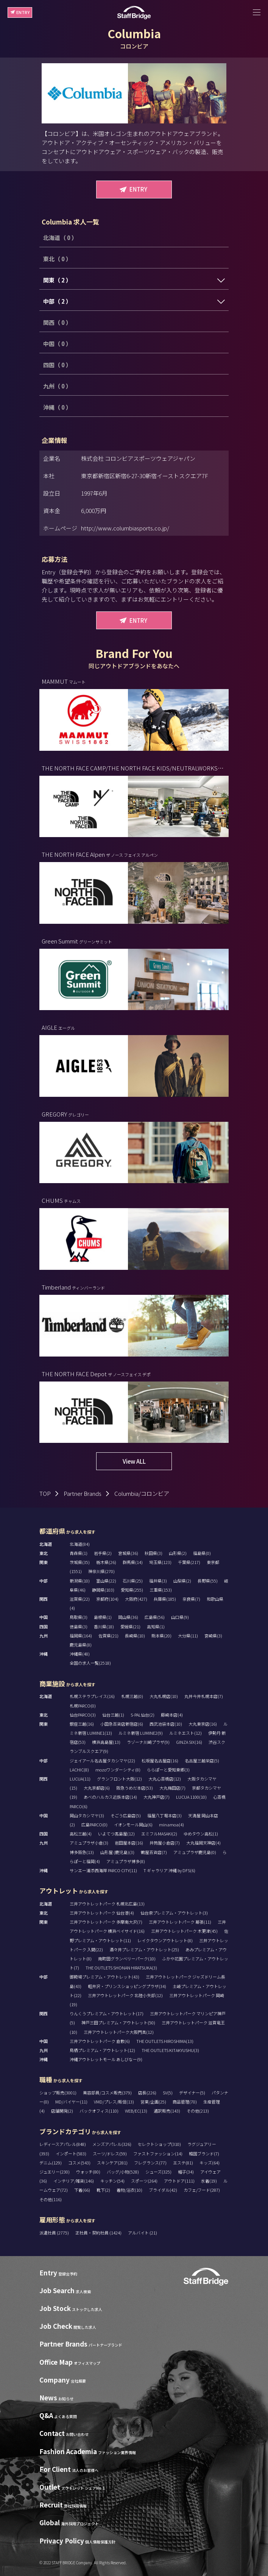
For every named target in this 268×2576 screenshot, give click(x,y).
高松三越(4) (81, 1834)
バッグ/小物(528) (123, 2172)
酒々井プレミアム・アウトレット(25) (144, 1949)
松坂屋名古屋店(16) (160, 1760)
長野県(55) (208, 1581)
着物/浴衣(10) (129, 2190)
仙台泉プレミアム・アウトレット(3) (174, 1913)
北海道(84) (80, 1544)
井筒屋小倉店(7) (165, 1843)
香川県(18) (104, 1626)
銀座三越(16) (82, 1724)
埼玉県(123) (160, 1562)
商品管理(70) (185, 2102)
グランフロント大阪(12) (119, 1779)
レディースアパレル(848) (62, 2144)
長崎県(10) (135, 1636)
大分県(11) (188, 1636)
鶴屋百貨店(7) (154, 1852)
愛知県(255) (132, 1590)
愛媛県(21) (130, 1626)
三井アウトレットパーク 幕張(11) (180, 1922)
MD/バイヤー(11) (71, 2102)
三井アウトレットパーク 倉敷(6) (100, 2041)
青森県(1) (78, 1553)
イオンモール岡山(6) (133, 1824)
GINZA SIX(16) (189, 1742)
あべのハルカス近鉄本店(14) (110, 1797)
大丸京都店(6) (97, 1788)
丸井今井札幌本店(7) (203, 1696)
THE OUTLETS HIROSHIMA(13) (164, 2041)
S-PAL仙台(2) (142, 1715)
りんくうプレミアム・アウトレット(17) (106, 2013)
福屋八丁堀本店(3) (164, 1815)
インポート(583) (71, 2153)
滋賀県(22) (80, 1599)
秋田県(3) (153, 1553)
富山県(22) (106, 1581)
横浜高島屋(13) (106, 1742)
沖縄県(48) (80, 1654)
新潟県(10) (80, 1581)
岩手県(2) (103, 1553)
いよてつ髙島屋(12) (116, 1834)
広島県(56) (155, 1617)
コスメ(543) (79, 2163)
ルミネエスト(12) (185, 1733)
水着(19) (209, 2181)
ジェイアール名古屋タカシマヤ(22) (102, 1760)
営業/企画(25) (153, 2102)
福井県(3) (158, 1581)
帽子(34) (186, 2172)
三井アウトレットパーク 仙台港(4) (102, 1913)
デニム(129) (50, 2163)
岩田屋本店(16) (129, 1843)
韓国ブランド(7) (204, 2153)
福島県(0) (202, 1553)
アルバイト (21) (142, 2233)
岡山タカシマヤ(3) (87, 1815)
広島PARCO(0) (94, 1824)
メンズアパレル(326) (111, 2144)
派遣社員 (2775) (54, 2233)
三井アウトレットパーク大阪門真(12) (119, 2032)
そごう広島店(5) (126, 1815)
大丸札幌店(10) (164, 1696)
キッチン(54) (112, 2181)
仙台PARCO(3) (83, 1715)
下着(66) (82, 2190)
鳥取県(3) (78, 1617)
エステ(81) (183, 2163)
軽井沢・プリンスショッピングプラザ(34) (127, 1986)
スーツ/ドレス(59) (110, 2153)
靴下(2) (103, 2190)
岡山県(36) (128, 1617)
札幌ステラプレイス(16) (92, 1696)
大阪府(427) (136, 1599)
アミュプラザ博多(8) (125, 1861)
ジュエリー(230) (54, 2172)
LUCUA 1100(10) (191, 1797)
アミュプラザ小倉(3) (89, 1843)
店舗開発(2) (62, 2111)
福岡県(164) (81, 1636)
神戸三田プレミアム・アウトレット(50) (118, 2022)
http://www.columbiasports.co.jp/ (125, 528)
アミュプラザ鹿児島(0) (194, 1852)
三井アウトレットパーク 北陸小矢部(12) (125, 1995)
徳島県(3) (78, 1626)
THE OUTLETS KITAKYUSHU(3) (170, 2050)
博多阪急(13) (82, 1852)
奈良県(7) (191, 1599)
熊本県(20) (161, 1636)
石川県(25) (133, 1581)
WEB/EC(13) (136, 2111)
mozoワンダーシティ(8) (117, 1770)
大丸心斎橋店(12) (164, 1779)
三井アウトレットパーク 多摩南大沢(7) (106, 1922)
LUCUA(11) (80, 1779)
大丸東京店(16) (203, 1724)
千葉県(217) (189, 1562)
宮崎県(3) (213, 1636)
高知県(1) (156, 1626)
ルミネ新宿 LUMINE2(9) (140, 1733)
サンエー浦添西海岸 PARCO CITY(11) (103, 1870)
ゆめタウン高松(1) (201, 1834)
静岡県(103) (103, 1590)
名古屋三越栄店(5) (202, 1760)
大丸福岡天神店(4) (203, 1843)
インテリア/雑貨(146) (73, 2181)
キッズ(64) (209, 2163)
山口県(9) (180, 1617)
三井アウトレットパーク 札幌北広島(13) (107, 1904)
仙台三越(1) (113, 1715)
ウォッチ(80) (88, 2172)
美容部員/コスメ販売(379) (107, 2092)
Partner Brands (82, 1493)
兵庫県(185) (165, 1599)
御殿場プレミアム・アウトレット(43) (104, 1977)
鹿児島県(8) (81, 1645)
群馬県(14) (133, 1562)
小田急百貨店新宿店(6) (121, 1724)
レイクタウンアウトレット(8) (165, 1940)
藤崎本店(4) (172, 1715)
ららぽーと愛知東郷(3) (168, 1770)
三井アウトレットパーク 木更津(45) (184, 1931)
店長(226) (147, 2092)
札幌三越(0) (132, 1696)
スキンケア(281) (112, 2163)
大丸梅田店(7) (172, 1788)
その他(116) (50, 2199)
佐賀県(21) (108, 1636)
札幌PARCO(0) (83, 1706)
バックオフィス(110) (98, 2111)
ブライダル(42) (163, 2190)
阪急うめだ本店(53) (134, 1788)
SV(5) (168, 2092)
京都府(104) (107, 1599)
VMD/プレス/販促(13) (114, 2102)
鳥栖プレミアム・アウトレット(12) (102, 2050)
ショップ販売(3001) (57, 2092)
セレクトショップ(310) (159, 2144)
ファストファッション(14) (157, 2153)
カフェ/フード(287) (202, 2190)
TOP (45, 1493)
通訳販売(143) (167, 2111)
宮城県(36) (128, 1553)
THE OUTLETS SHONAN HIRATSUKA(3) (121, 1968)
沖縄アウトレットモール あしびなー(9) (106, 2059)
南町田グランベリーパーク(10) (127, 1958)
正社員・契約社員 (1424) (98, 2233)
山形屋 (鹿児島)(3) (117, 1852)
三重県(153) (161, 1590)
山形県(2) (178, 1553)
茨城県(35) (80, 1562)
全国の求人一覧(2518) (90, 1663)
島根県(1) (103, 1617)
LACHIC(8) (79, 1770)
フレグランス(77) (150, 2163)
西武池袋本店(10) (166, 1724)
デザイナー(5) (192, 2092)
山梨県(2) (182, 1581)
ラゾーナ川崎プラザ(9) (148, 1742)
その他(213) (198, 2111)
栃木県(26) (106, 1562)
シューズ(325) (158, 2172)
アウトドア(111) (179, 2181)
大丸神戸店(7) (156, 1797)
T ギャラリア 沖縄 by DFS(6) (169, 1870)
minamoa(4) (171, 1824)
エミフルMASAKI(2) (159, 1834)
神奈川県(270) (101, 1571)
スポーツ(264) (144, 2181)
